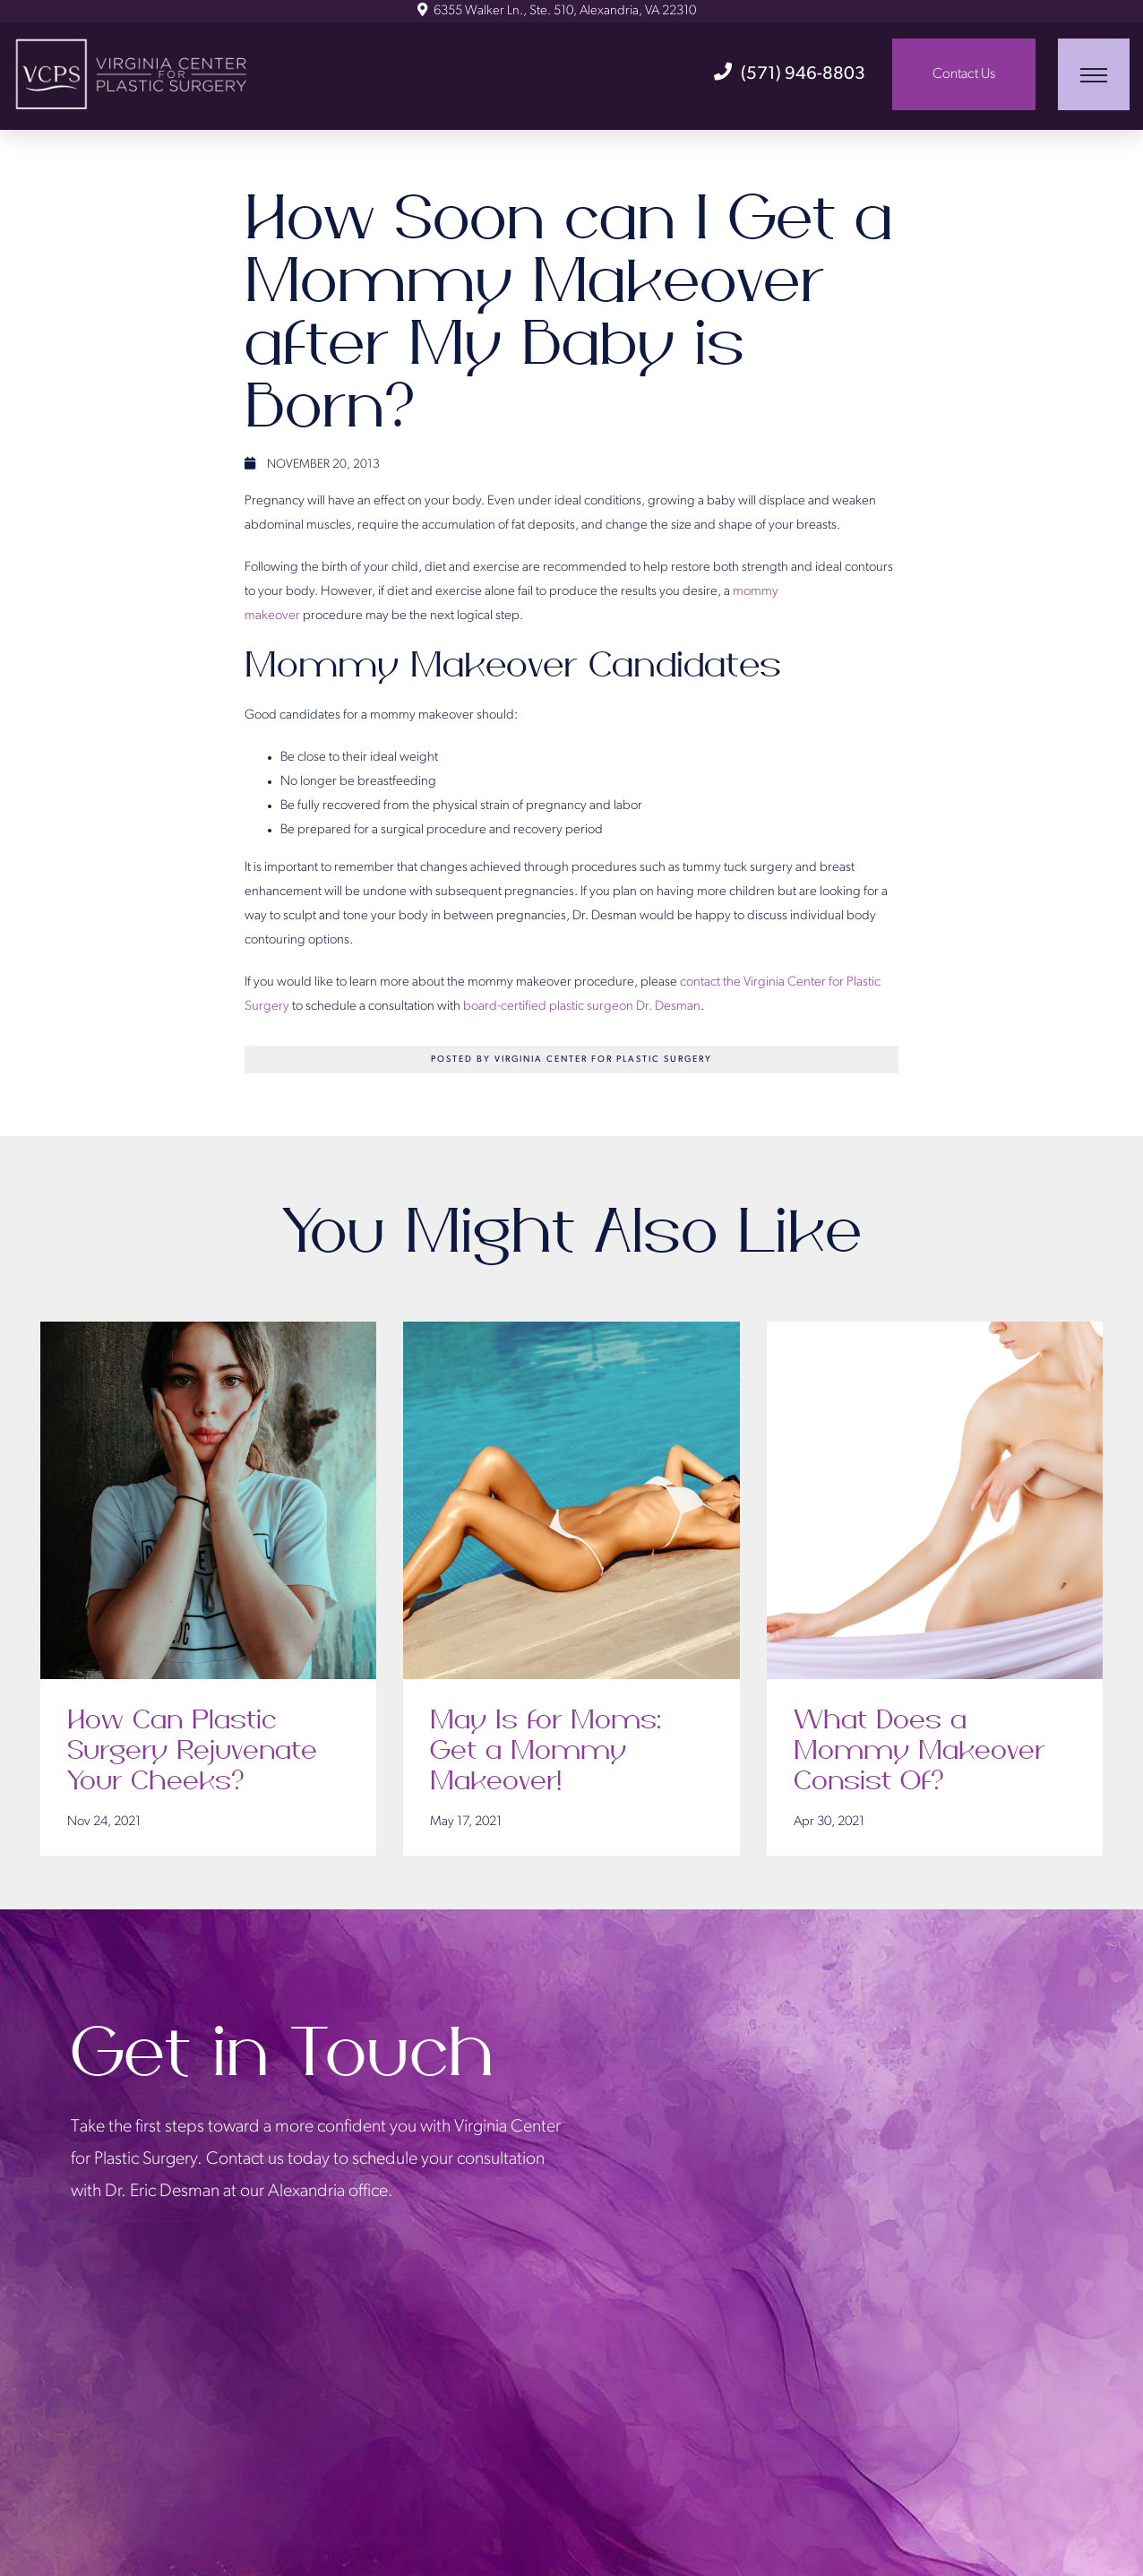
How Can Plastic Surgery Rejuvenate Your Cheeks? (192, 1752)
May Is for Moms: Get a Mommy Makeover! (545, 1752)
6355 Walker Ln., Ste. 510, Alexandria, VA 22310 (556, 11)
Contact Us (963, 74)
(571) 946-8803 (789, 74)
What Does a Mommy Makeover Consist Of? (919, 1752)
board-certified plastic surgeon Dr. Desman (581, 1006)
